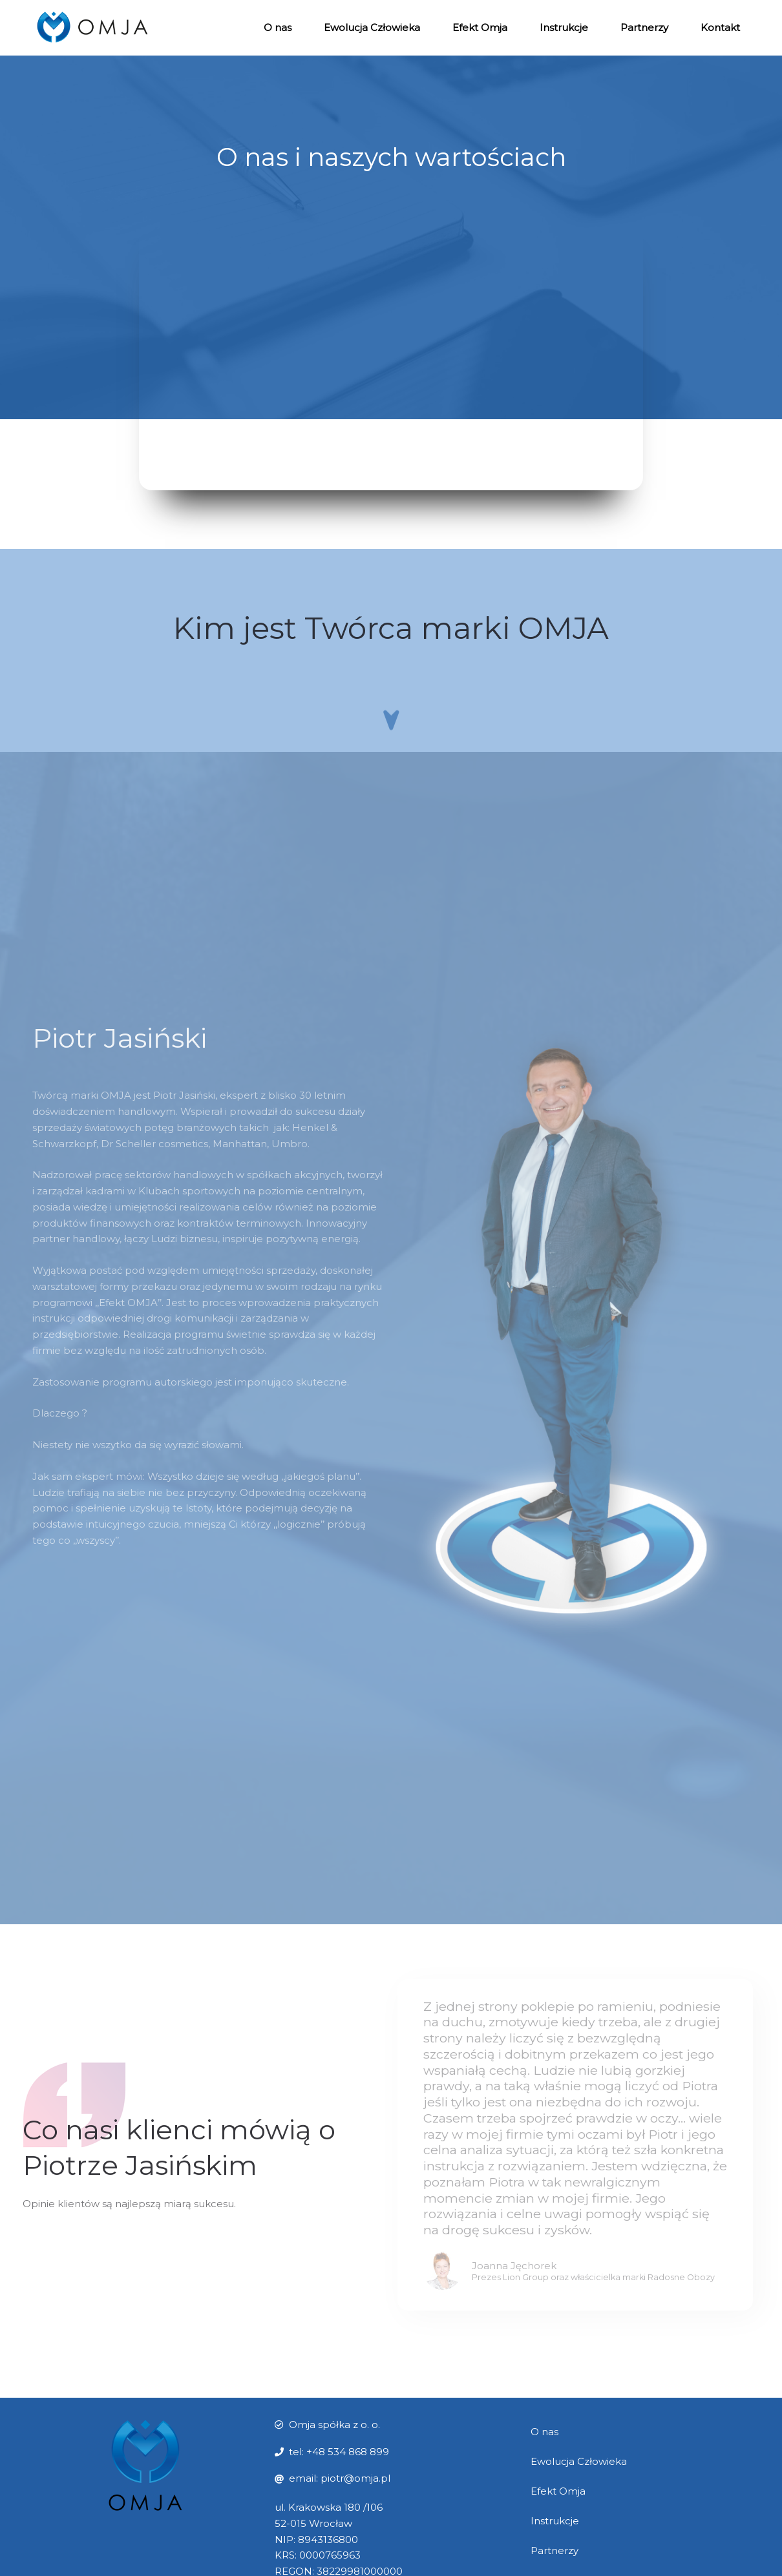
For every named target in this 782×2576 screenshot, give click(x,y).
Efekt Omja (479, 27)
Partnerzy (644, 27)
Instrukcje (564, 27)
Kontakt (720, 27)
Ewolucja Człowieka (372, 27)
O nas (277, 27)
